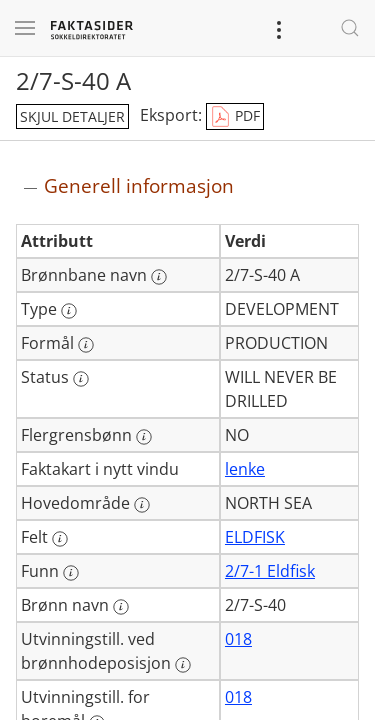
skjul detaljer (72, 116)
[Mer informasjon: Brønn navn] (121, 607)
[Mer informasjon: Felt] (60, 539)
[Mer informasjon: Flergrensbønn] (144, 437)
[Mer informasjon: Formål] (86, 345)
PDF (235, 117)
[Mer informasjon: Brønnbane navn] (159, 277)
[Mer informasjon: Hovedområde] (142, 505)
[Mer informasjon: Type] (69, 311)
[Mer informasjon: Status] (81, 379)
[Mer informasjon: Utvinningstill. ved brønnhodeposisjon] (183, 665)
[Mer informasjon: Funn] (71, 573)
